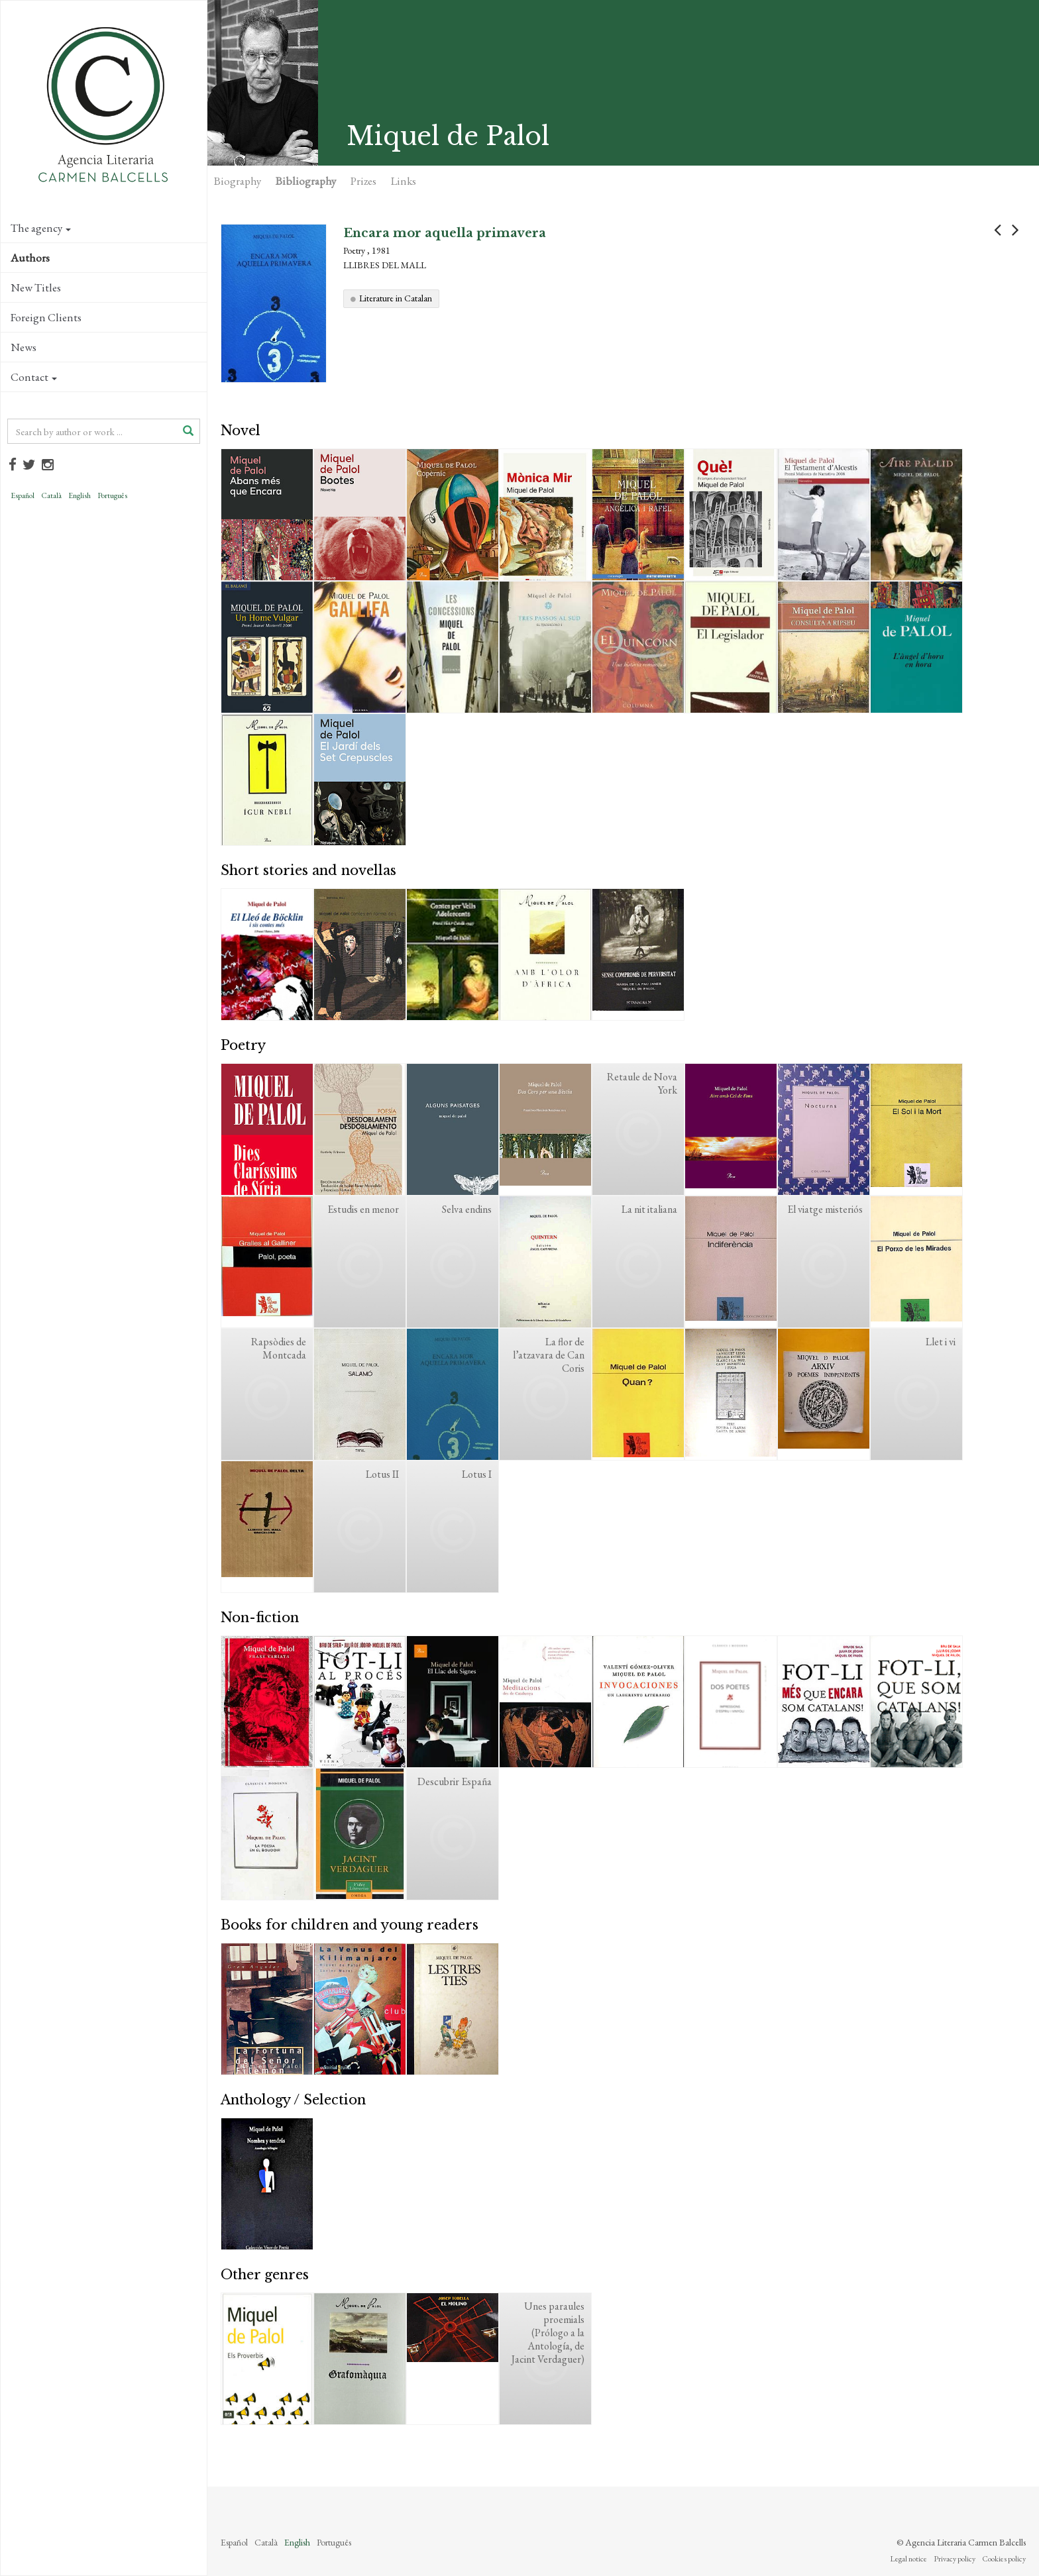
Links (403, 181)
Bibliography (306, 181)
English (79, 495)
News (23, 347)
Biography (237, 181)
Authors (30, 257)
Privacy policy (954, 2558)
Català (51, 495)
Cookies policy (1004, 2558)
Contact (34, 377)
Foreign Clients (46, 317)
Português (112, 495)
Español (22, 495)
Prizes (363, 181)
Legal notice (908, 2558)
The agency (41, 228)
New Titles (36, 287)
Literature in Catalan (395, 298)
